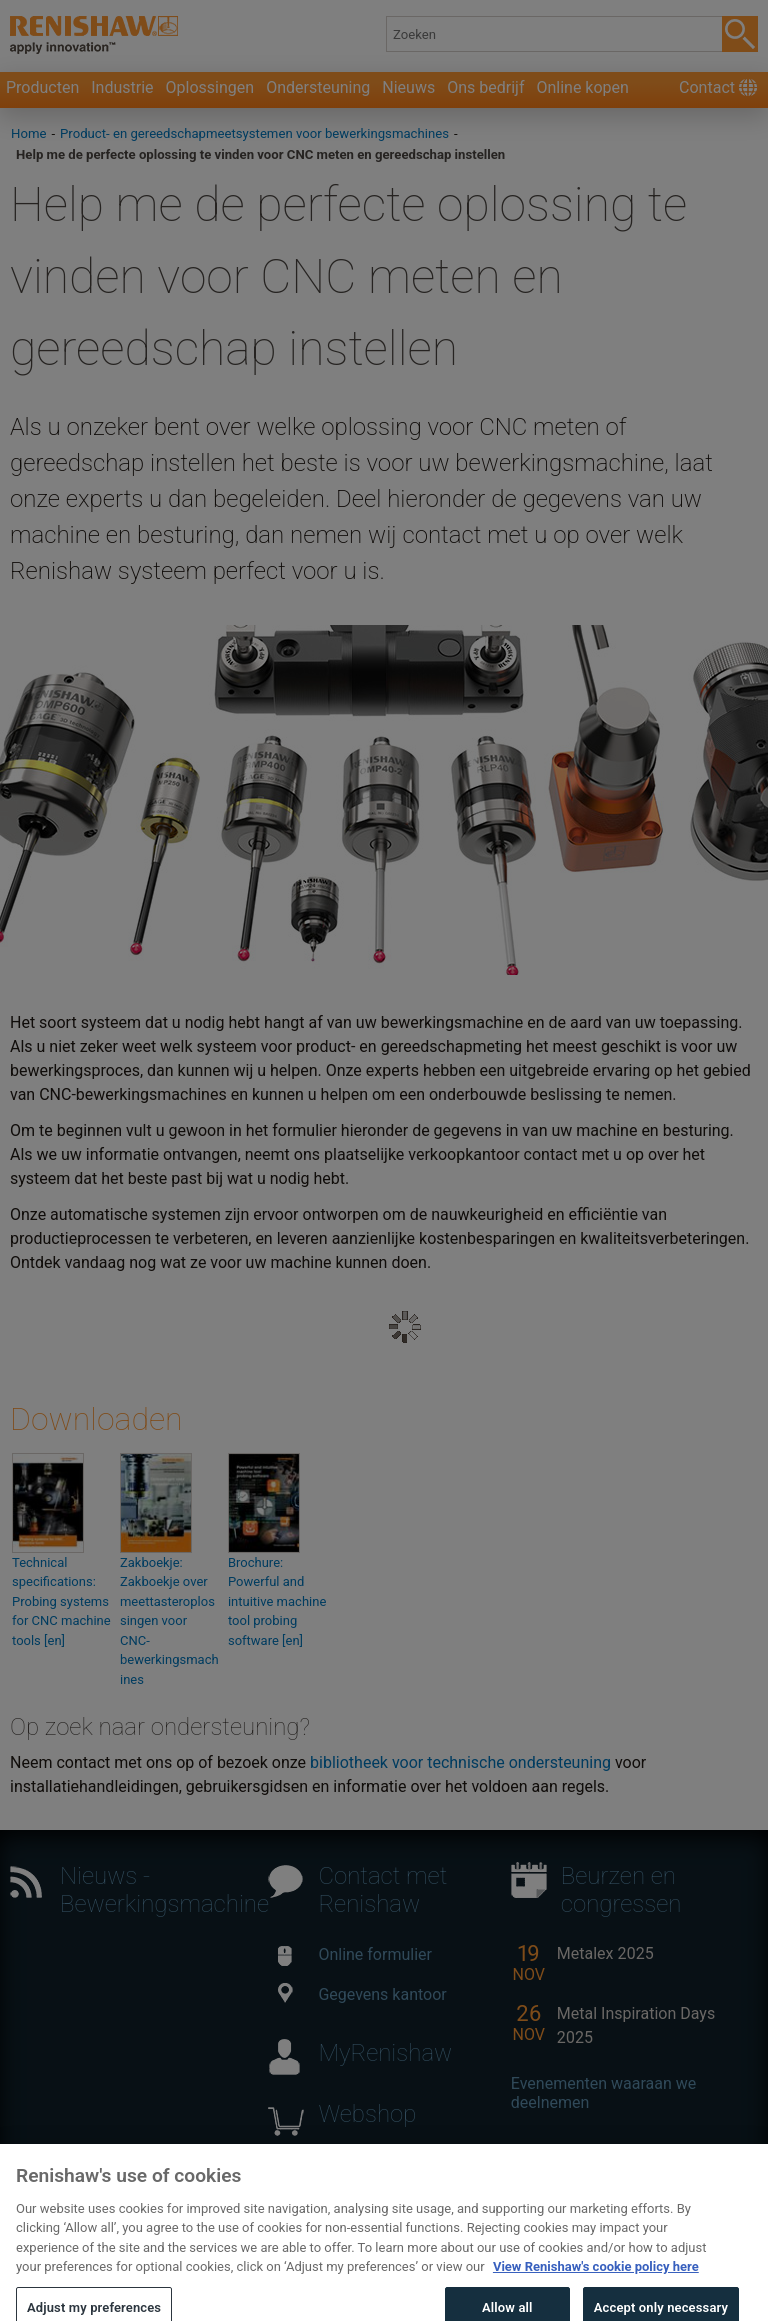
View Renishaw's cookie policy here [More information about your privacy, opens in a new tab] (596, 2281)
